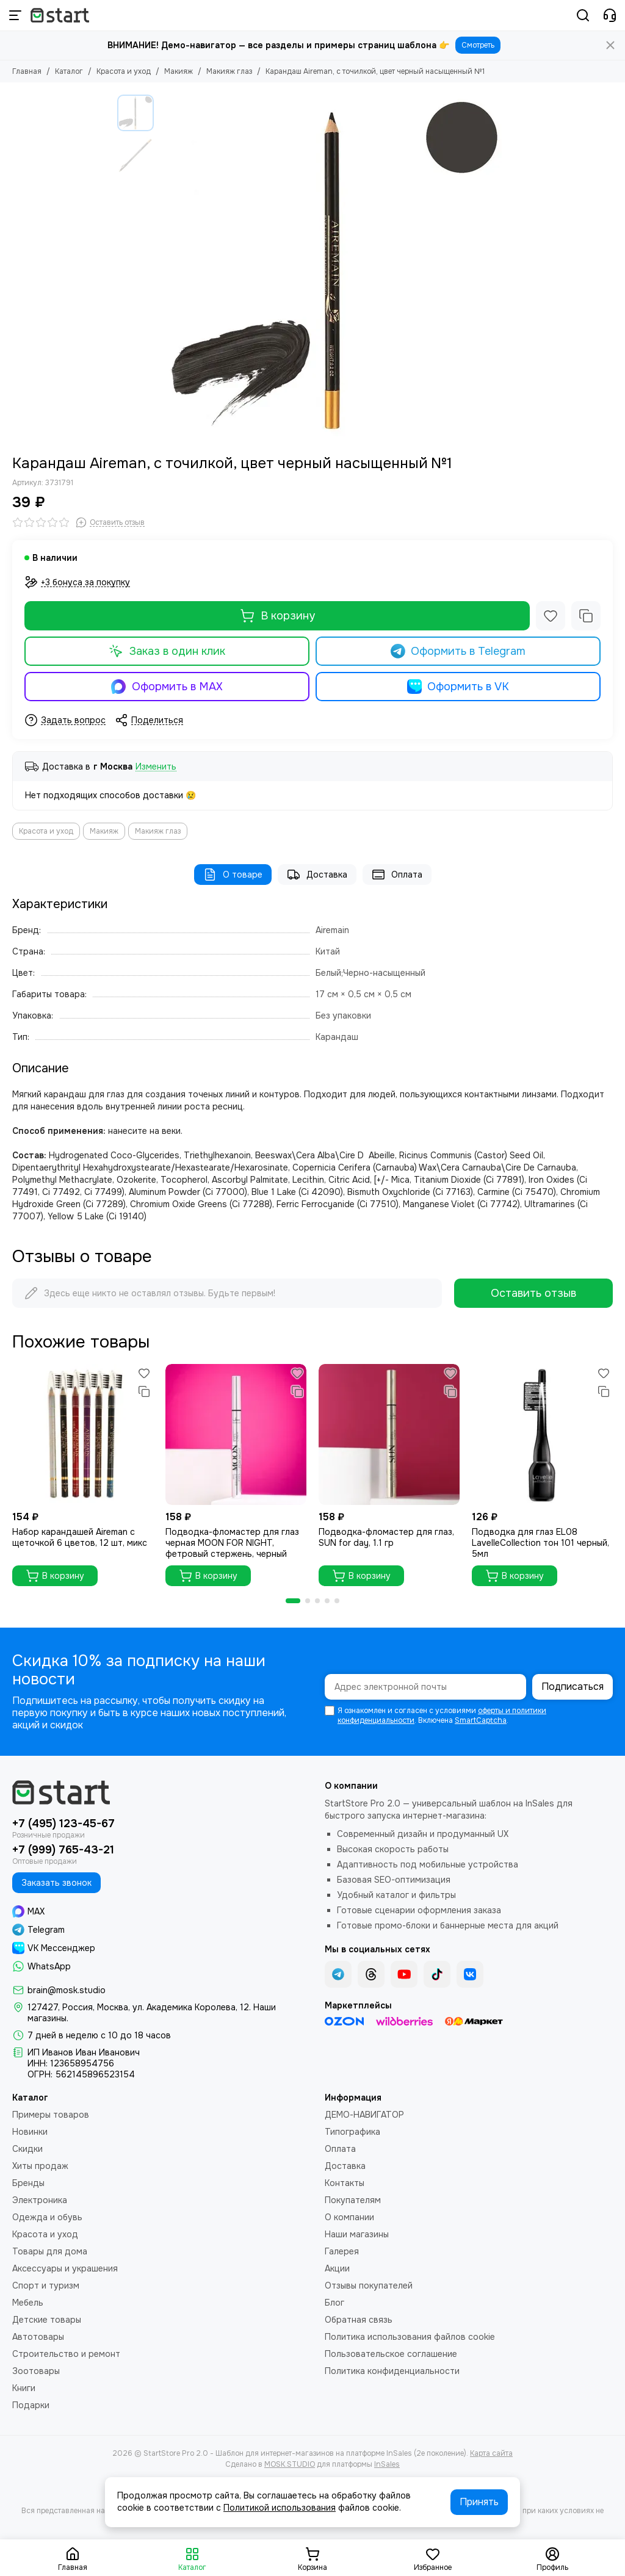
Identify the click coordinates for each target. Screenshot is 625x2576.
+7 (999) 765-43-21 (63, 1849)
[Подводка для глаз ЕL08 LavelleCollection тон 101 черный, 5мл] (542, 1434)
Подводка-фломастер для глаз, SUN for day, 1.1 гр (386, 1537)
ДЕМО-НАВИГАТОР (364, 2114)
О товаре (232, 874)
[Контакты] (609, 15)
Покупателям (353, 2200)
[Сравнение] (586, 615)
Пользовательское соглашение (391, 2353)
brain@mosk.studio (66, 1990)
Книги (23, 2388)
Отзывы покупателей (369, 2285)
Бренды (28, 2182)
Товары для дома (49, 2251)
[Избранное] (550, 615)
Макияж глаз (229, 71)
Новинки (30, 2131)
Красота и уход (123, 71)
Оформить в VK (458, 686)
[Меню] (15, 15)
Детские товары (46, 2319)
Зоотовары (36, 2370)
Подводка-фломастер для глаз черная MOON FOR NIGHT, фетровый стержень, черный (232, 1542)
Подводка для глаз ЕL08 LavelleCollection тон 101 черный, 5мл (540, 1542)
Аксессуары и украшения (65, 2268)
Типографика (352, 2131)
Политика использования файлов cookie (410, 2336)
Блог (334, 2302)
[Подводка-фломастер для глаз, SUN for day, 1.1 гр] (389, 1434)
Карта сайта (491, 2453)
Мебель (27, 2302)
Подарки (30, 2405)
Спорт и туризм (45, 2285)
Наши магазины (357, 2234)
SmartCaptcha (481, 1720)
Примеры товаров (50, 2114)
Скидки (27, 2148)
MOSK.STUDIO (289, 2464)
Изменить (155, 766)
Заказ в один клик (167, 651)
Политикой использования (279, 2507)
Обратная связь (358, 2319)
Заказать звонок (56, 1882)
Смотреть (477, 45)
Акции (337, 2268)
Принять (479, 2501)
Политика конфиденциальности (392, 2370)
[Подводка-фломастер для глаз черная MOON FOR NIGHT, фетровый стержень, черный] (235, 1434)
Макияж (178, 71)
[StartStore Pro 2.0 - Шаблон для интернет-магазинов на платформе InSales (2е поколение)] (60, 15)
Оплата (397, 874)
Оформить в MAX (167, 686)
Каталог (69, 71)
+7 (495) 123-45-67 (63, 1823)
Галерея (342, 2251)
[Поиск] (582, 15)
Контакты (344, 2182)
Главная (27, 71)
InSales (387, 2464)
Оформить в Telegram (458, 651)
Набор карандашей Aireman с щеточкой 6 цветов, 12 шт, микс (79, 1537)
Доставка (317, 874)
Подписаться (572, 1686)
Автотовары (38, 2336)
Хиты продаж (40, 2165)
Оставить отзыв (533, 1293)
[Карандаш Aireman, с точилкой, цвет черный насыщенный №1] (334, 268)
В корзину (277, 615)
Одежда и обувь (47, 2217)
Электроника (39, 2200)
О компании (349, 2217)
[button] (293, 1600)
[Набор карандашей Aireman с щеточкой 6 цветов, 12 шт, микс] (82, 1434)
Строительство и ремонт (66, 2353)
